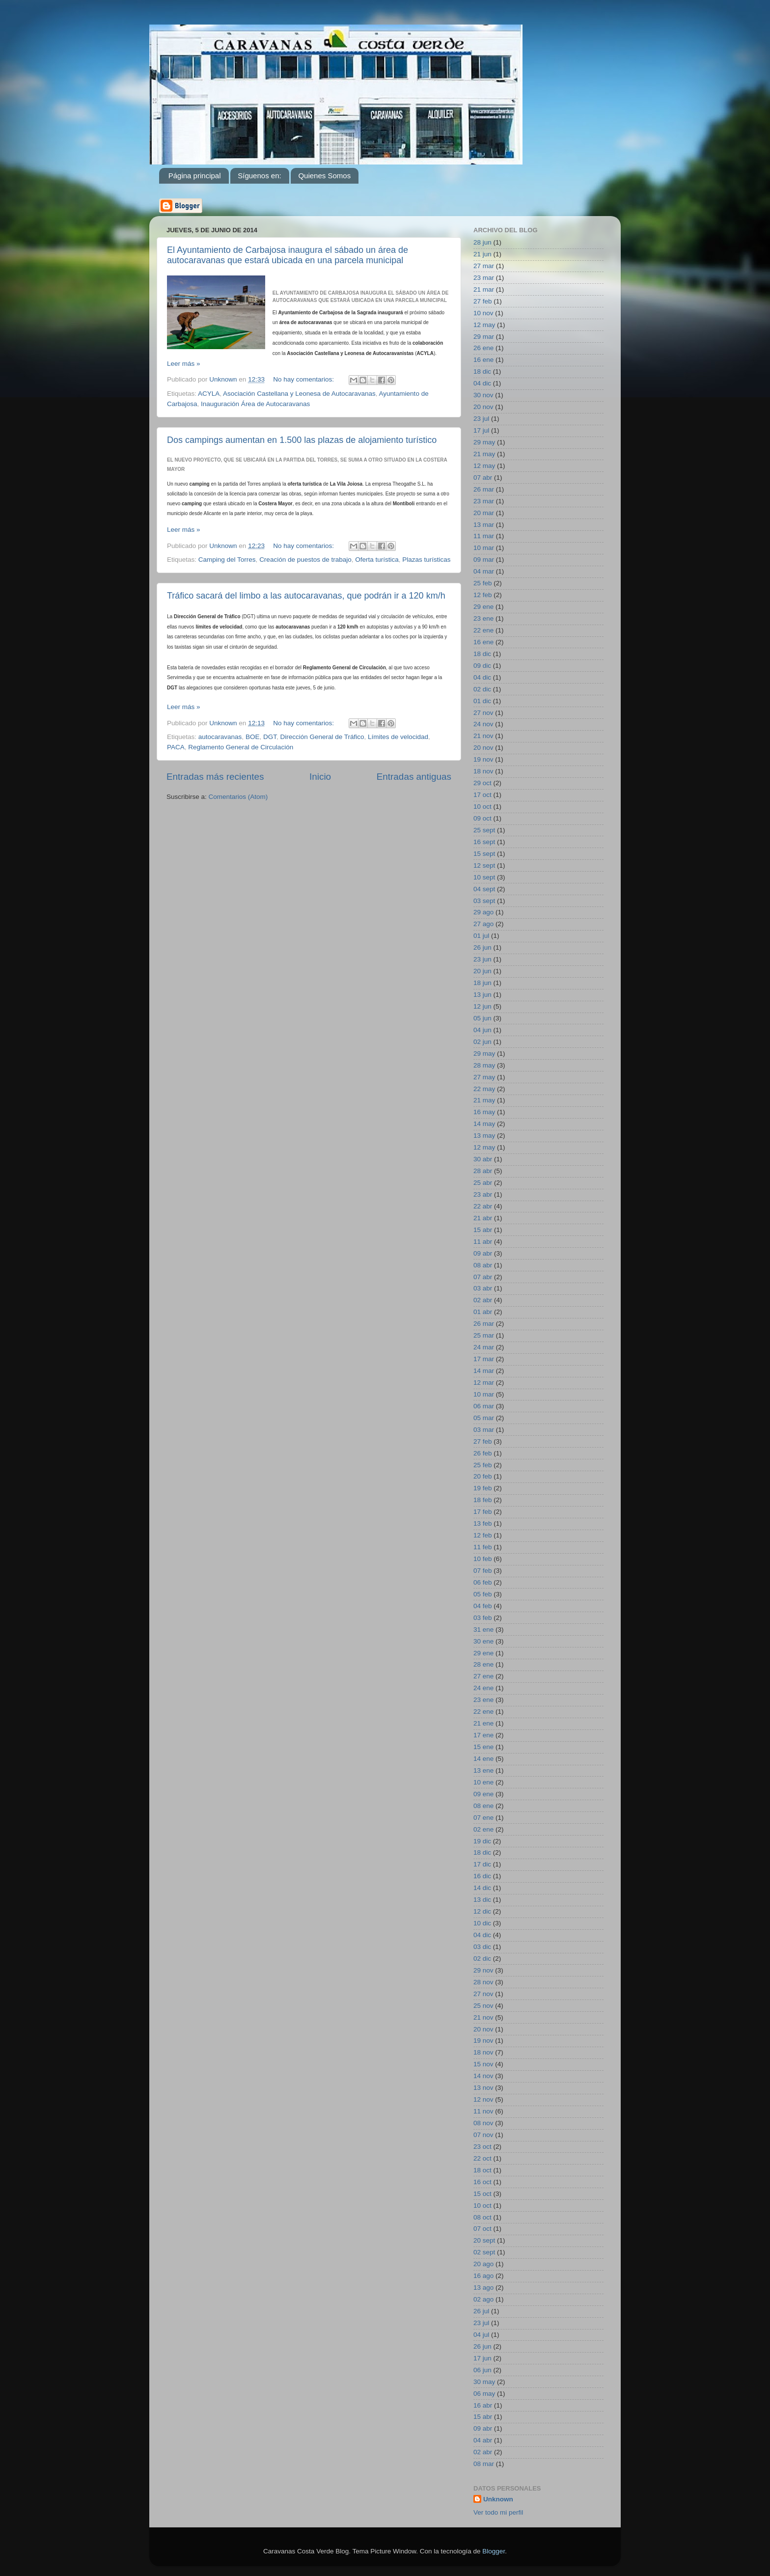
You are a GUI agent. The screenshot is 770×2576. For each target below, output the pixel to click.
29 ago (483, 912)
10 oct (482, 806)
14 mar (483, 1370)
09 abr (482, 1253)
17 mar (483, 1359)
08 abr (482, 1265)
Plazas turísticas (426, 559)
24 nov (483, 724)
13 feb (482, 1523)
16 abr (482, 2405)
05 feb (482, 1594)
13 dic (482, 1899)
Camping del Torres (227, 559)
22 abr (482, 1206)
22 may (484, 1089)
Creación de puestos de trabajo (305, 559)
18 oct (482, 2170)
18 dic (482, 371)
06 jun (482, 2370)
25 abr (482, 1182)
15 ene (483, 1747)
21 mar (483, 289)
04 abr (482, 2440)
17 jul (481, 430)
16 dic (482, 1876)
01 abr (482, 1311)
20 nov (483, 407)
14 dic (482, 1887)
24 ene (483, 1688)
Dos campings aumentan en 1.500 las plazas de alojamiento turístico (302, 440)
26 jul (481, 2311)
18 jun (482, 983)
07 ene (483, 1817)
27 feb (482, 301)
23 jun (482, 959)
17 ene (483, 1735)
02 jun (482, 1041)
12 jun (482, 1006)
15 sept (484, 853)
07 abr (482, 477)
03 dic (482, 1946)
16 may (484, 1112)
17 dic (482, 1864)
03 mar (483, 1429)
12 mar (483, 1382)
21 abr (482, 1218)
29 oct (482, 783)
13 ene (483, 1770)
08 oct (482, 2217)
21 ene (483, 1723)
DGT (269, 736)
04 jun (482, 1030)
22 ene (483, 630)
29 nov (483, 1970)
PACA (176, 747)
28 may (484, 1065)
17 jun (482, 2358)
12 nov (483, 2099)
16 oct (482, 2182)
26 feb (482, 1453)
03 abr (482, 1288)
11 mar (483, 536)
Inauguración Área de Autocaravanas (255, 404)
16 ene (483, 359)
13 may (484, 1135)
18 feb (482, 1500)
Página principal (194, 175)
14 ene (483, 1758)
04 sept (484, 889)
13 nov (483, 2087)
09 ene (483, 1794)
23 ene (483, 618)
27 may (484, 1077)
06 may (484, 2393)
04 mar (483, 571)
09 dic (482, 665)
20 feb (482, 1476)
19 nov (483, 759)
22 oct (482, 2158)
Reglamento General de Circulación (240, 747)
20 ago (483, 2264)
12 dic (482, 1911)
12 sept (484, 865)
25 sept (484, 830)
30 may (484, 2381)
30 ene (483, 1641)
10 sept (484, 877)
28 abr (482, 1171)
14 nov (483, 2076)
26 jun (482, 947)
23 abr (482, 1194)
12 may (484, 325)
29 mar (483, 336)
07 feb (482, 1570)
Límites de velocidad (398, 736)
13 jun (482, 994)
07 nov (483, 2134)
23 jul (481, 418)
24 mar (483, 1347)
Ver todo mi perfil (498, 2512)
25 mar (483, 1335)
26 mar (483, 489)
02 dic (482, 689)
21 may (484, 454)
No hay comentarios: (304, 379)
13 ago (483, 2287)
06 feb (482, 1582)
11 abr (482, 1241)
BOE (253, 736)
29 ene (483, 606)
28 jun (482, 242)
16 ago (483, 2275)
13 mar (483, 524)
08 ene (483, 1805)
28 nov (483, 1982)
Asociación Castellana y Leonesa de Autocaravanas (299, 393)
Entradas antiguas (414, 776)
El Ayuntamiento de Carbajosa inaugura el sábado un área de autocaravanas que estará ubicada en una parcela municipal (287, 255)
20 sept (484, 2240)
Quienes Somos (324, 175)
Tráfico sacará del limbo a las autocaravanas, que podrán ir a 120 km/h (306, 596)
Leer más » (183, 363)
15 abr (482, 1229)
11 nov (483, 2111)
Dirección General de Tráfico (322, 736)
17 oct (482, 794)
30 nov (483, 395)
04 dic (482, 383)
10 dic (482, 1923)
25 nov (483, 2005)
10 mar (483, 547)
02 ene (483, 1829)
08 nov (483, 2123)
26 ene (483, 348)
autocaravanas (220, 736)
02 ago (483, 2299)
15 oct (482, 2193)
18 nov (483, 771)
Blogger (493, 2551)
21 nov (483, 736)
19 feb (482, 1488)
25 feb (482, 583)
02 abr (482, 1300)
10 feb (482, 1558)
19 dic (482, 1841)
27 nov (483, 712)
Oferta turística (377, 559)
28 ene (483, 1664)
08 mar (483, 2463)
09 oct (482, 818)
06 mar (483, 1406)
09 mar (483, 559)
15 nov (483, 2064)
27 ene (483, 1676)
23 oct (482, 2146)
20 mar (483, 513)
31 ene (483, 1629)
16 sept (484, 842)
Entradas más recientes (215, 776)
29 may (484, 442)
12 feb (482, 595)
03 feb (482, 1617)
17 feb (482, 1511)
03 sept (484, 900)
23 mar (483, 277)
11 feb (482, 1547)
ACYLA (209, 393)
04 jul (481, 2334)
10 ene (483, 1782)
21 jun (482, 254)
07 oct (482, 2228)
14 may (484, 1123)
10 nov (483, 313)
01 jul (481, 935)
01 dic (482, 701)
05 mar (483, 1418)
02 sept (484, 2252)
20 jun (482, 971)
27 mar (483, 266)
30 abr (482, 1159)
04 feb (482, 1606)
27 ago (483, 924)
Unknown (498, 2499)
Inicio (320, 776)
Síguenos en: (259, 175)
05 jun (482, 1018)
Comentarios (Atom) (238, 796)
